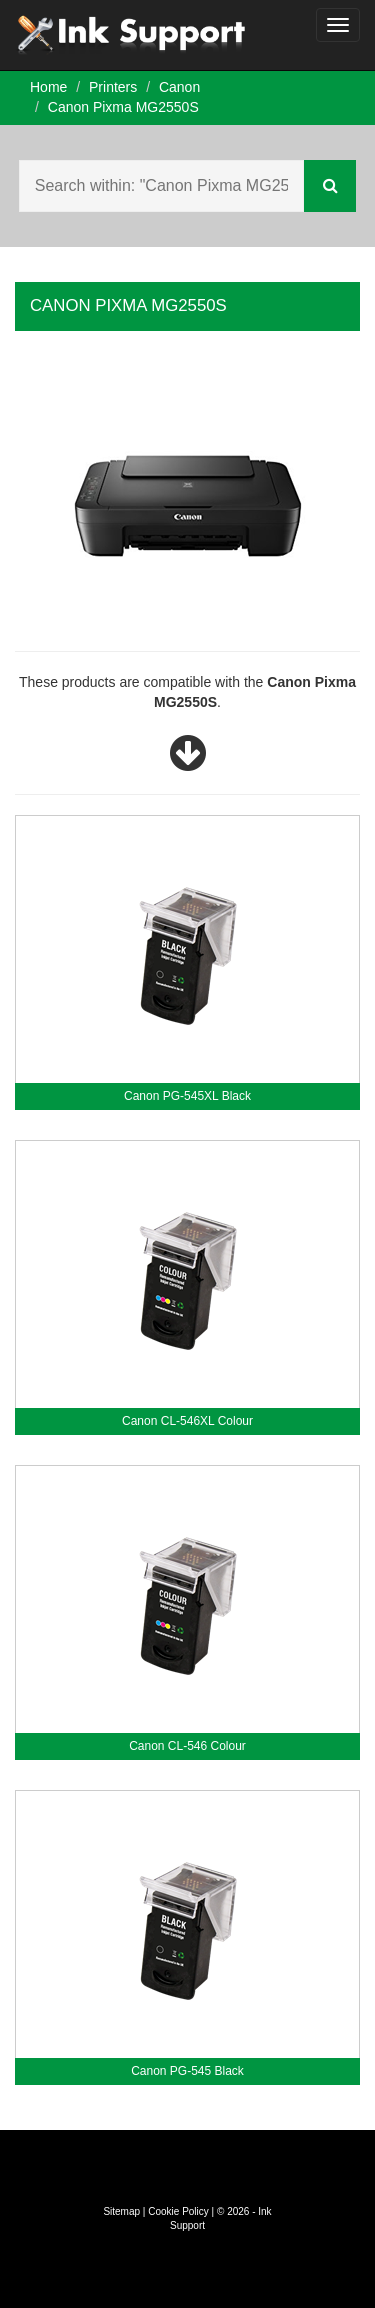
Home (48, 87)
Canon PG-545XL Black (187, 1096)
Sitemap (121, 2211)
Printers (113, 87)
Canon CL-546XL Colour (187, 1421)
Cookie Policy (178, 2211)
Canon (179, 87)
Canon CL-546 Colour (187, 1746)
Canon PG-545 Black (187, 2071)
